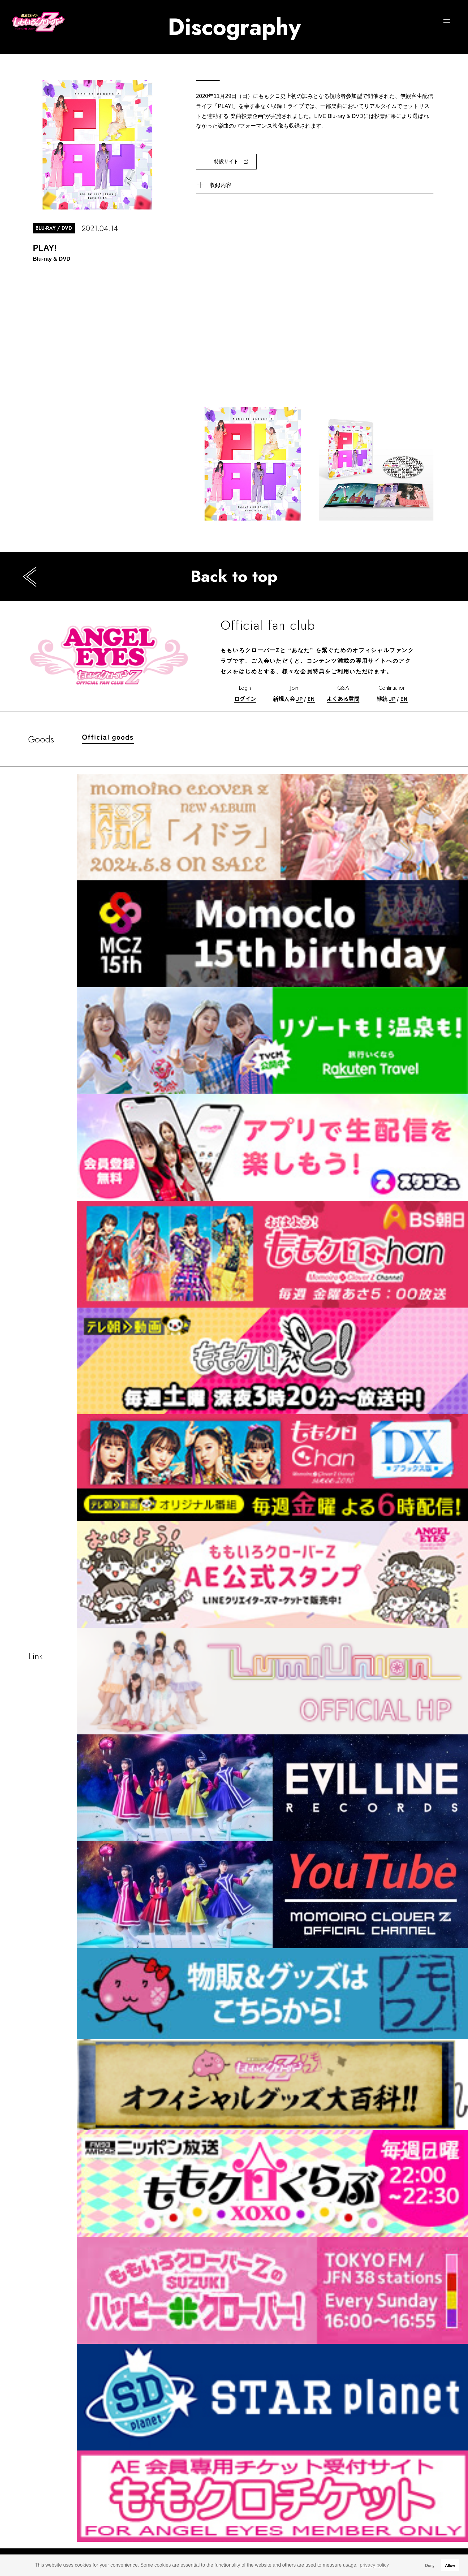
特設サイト (226, 161)
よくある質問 (343, 698)
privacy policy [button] (374, 2565)
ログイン (245, 698)
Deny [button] (430, 2565)
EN (311, 698)
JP (299, 698)
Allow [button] (450, 2565)
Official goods (107, 736)
